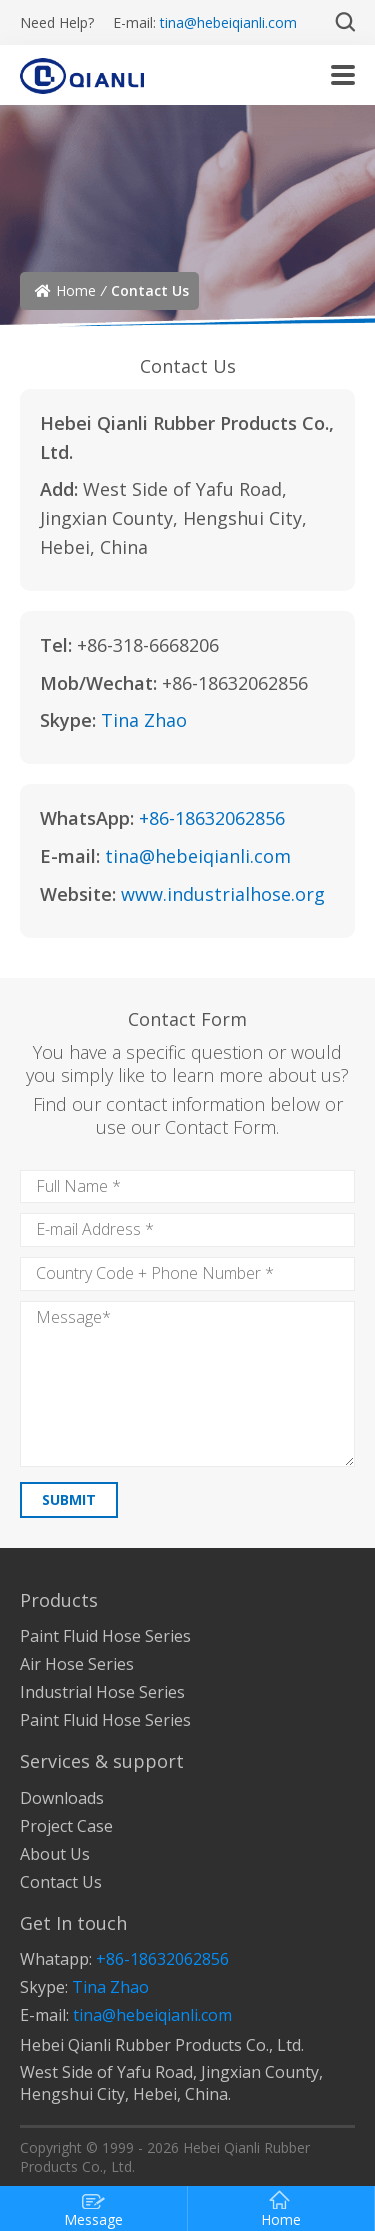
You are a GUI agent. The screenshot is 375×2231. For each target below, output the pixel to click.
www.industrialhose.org (223, 894)
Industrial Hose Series (102, 1692)
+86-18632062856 (212, 818)
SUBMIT (69, 1499)
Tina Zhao (144, 720)
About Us (55, 1854)
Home (76, 290)
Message (93, 2209)
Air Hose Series (77, 1664)
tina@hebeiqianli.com (228, 22)
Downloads (62, 1798)
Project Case (66, 1826)
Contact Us (61, 1882)
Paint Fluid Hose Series (105, 1636)
